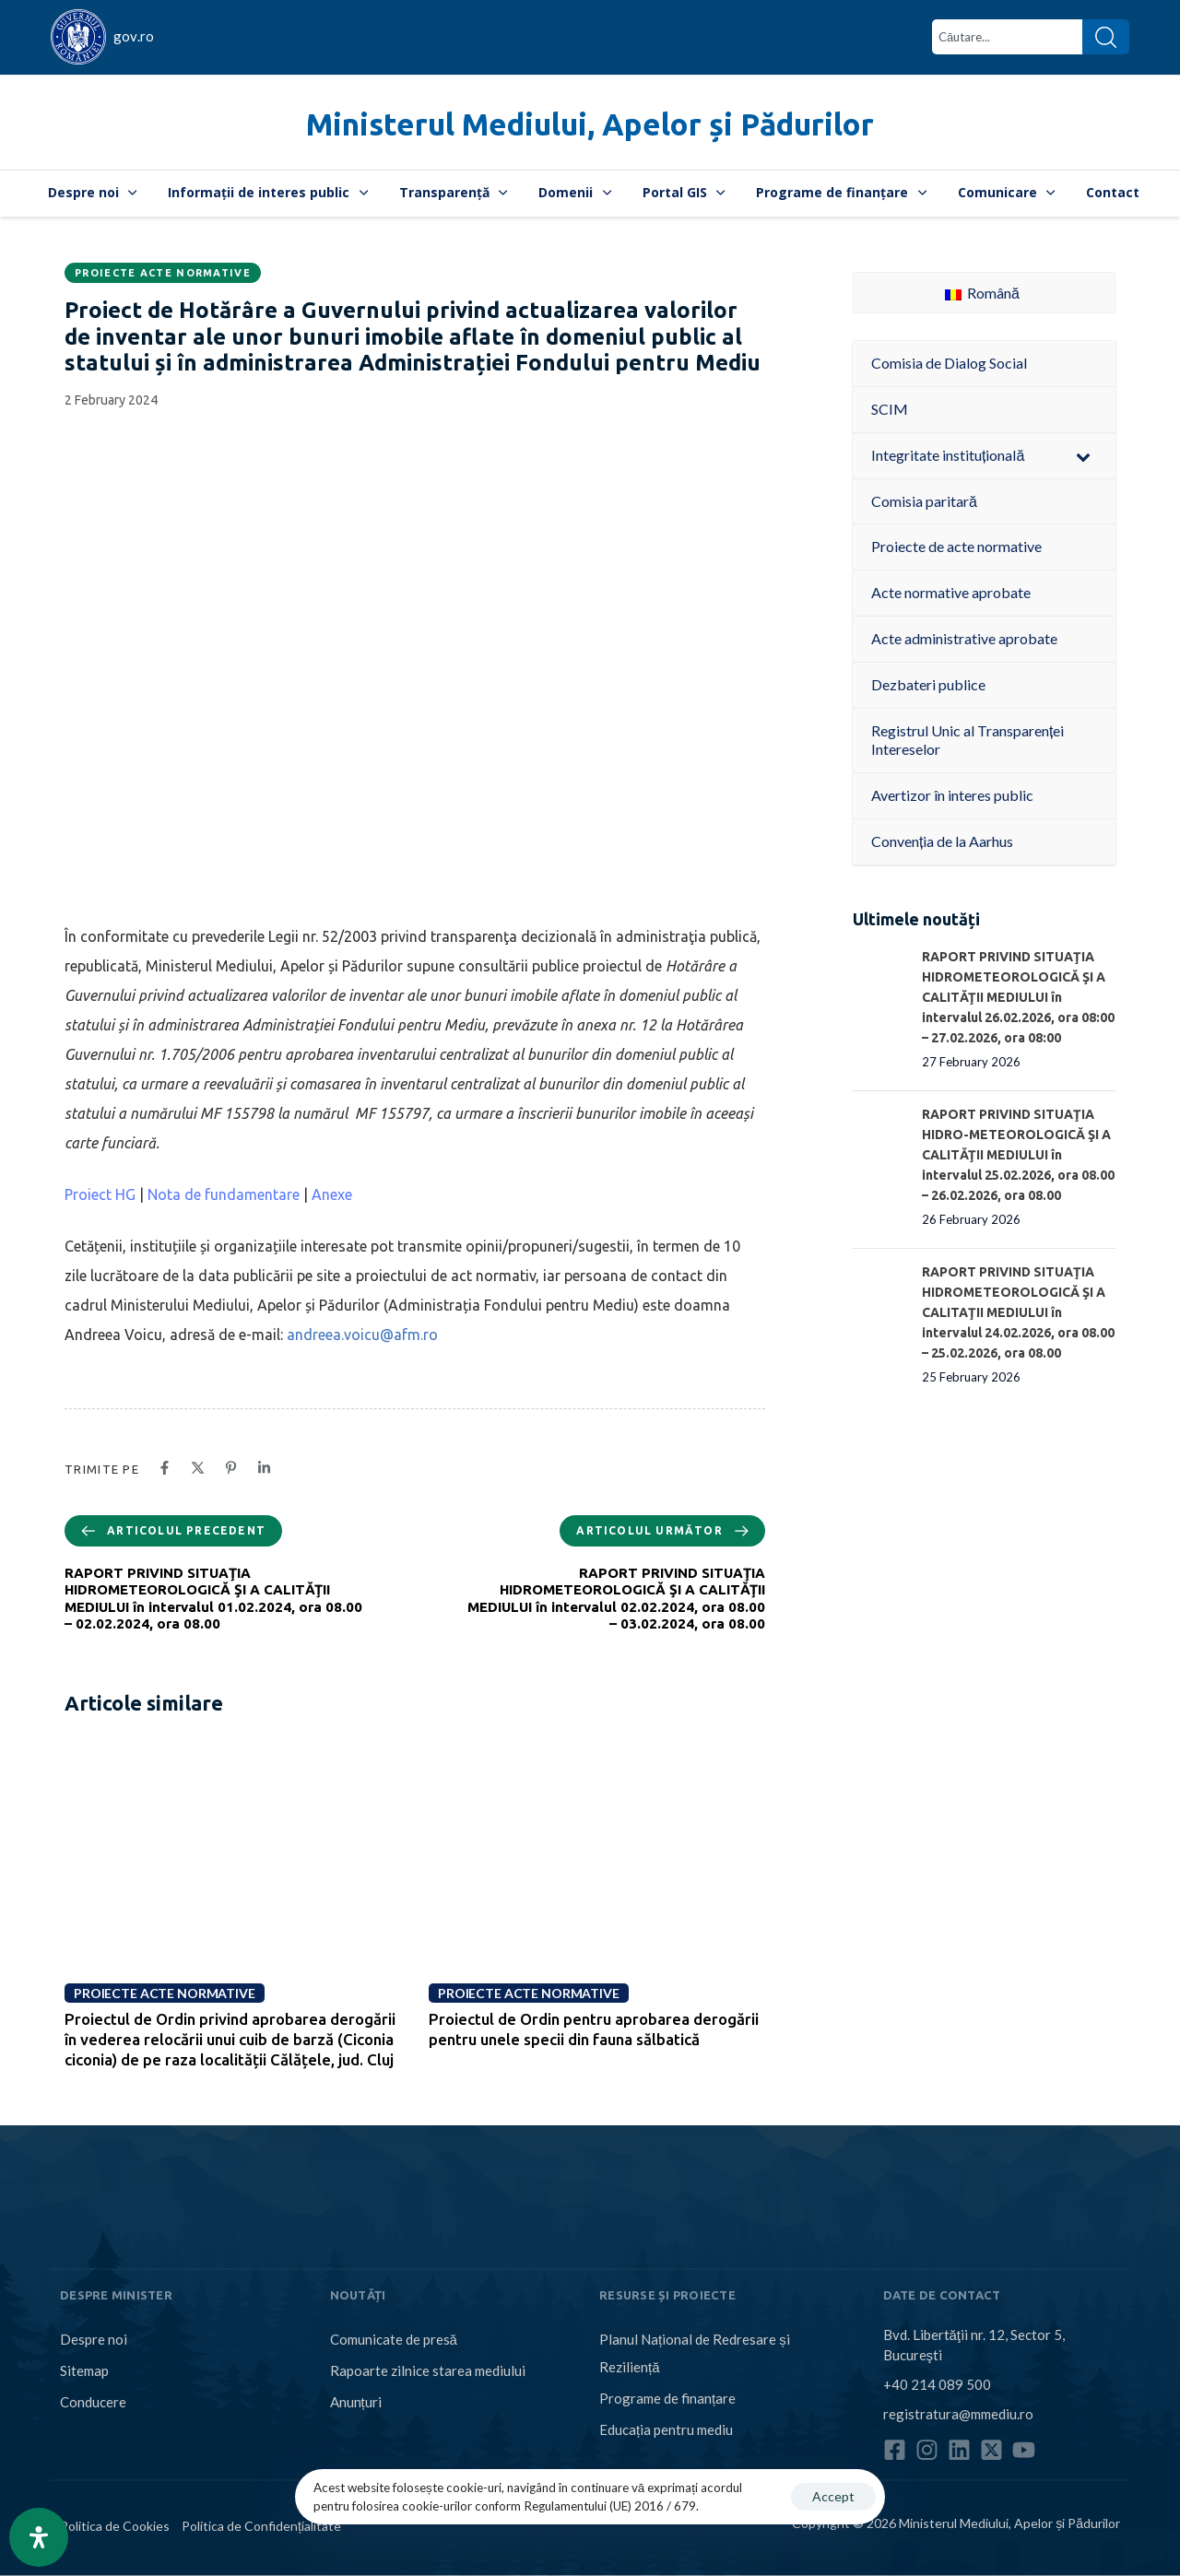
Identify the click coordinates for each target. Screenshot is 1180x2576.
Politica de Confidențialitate (261, 2526)
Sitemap (84, 2370)
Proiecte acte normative (163, 272)
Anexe (332, 1194)
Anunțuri (356, 2402)
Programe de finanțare (841, 192)
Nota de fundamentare (224, 1194)
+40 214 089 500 (937, 2383)
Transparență (453, 192)
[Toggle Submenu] (1083, 455)
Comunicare (1007, 192)
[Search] (1105, 36)
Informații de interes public (268, 192)
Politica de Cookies (115, 2526)
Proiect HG (100, 1194)
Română (982, 292)
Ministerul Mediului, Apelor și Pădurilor (590, 124)
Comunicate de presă (393, 2339)
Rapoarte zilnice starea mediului (427, 2370)
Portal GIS (684, 192)
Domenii (574, 192)
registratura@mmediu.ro (958, 2413)
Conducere (93, 2402)
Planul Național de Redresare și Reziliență (694, 2353)
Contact (1112, 192)
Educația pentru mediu (666, 2429)
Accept (833, 2496)
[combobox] (1007, 36)
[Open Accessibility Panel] (38, 2537)
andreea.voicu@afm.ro (362, 1334)
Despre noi (92, 192)
